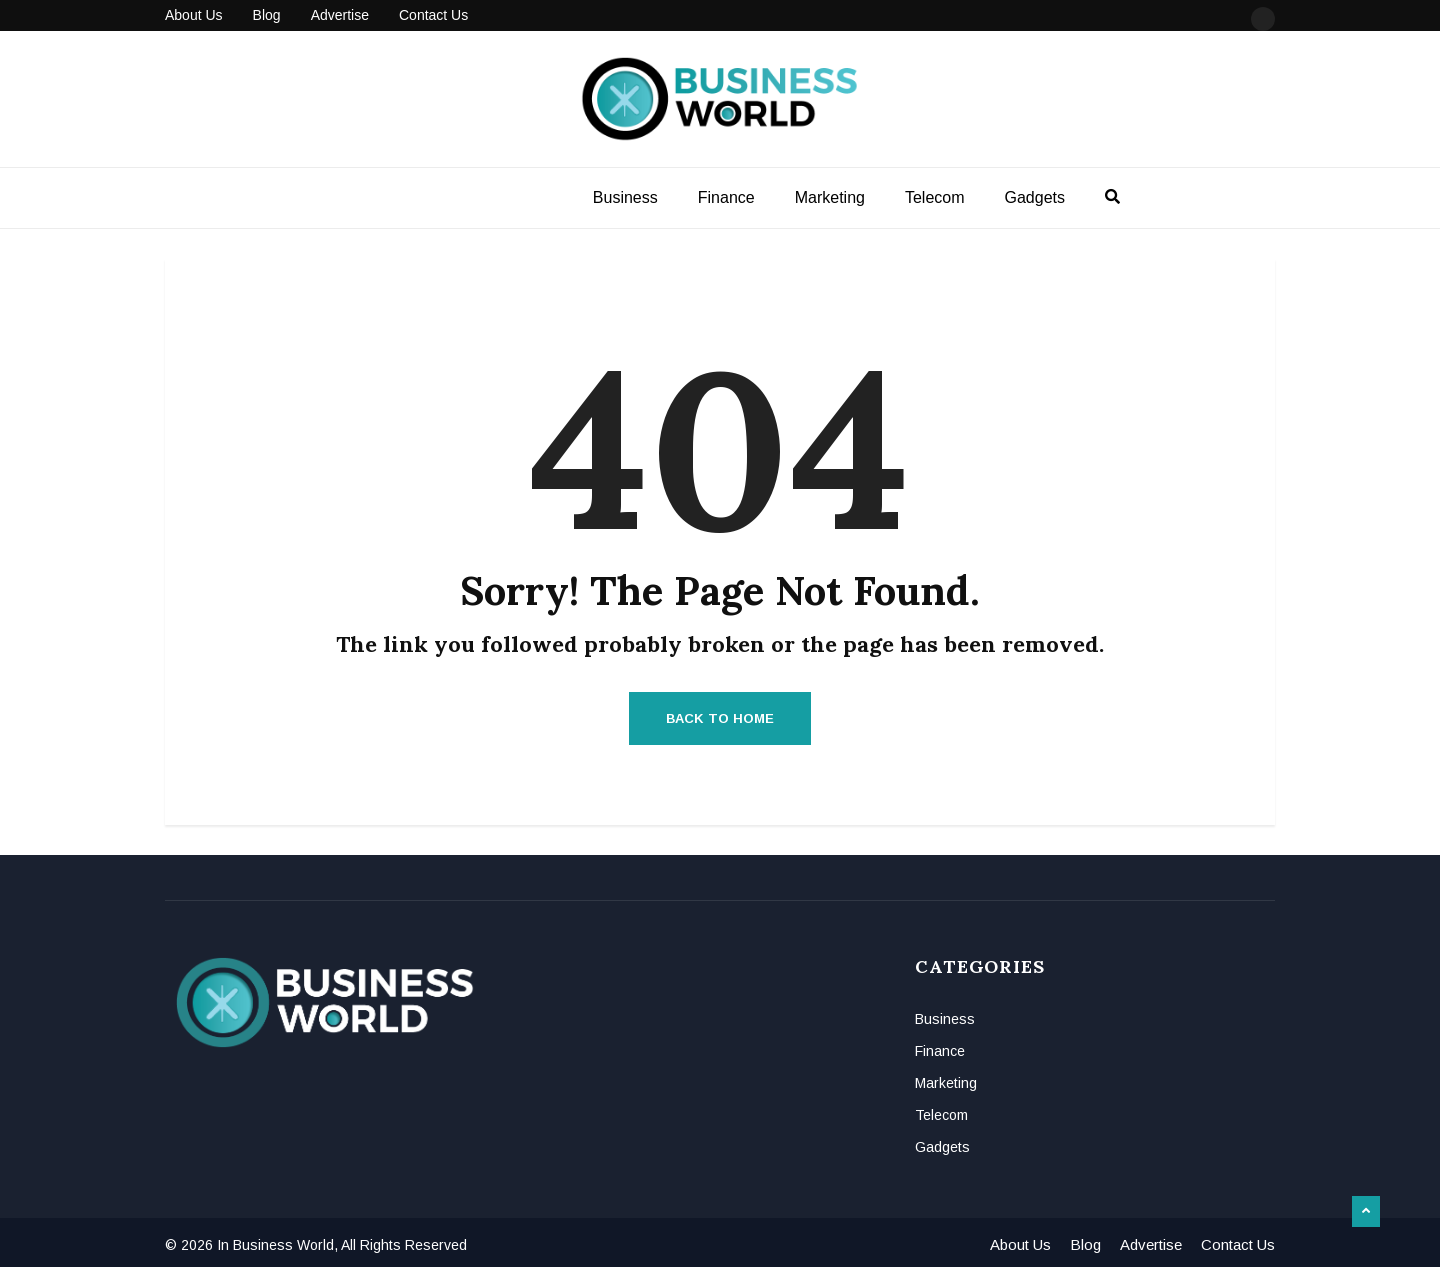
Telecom (935, 197)
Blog (267, 15)
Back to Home (720, 718)
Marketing (830, 197)
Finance (726, 197)
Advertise (340, 15)
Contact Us (433, 15)
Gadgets (1035, 197)
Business (625, 197)
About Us (194, 15)
